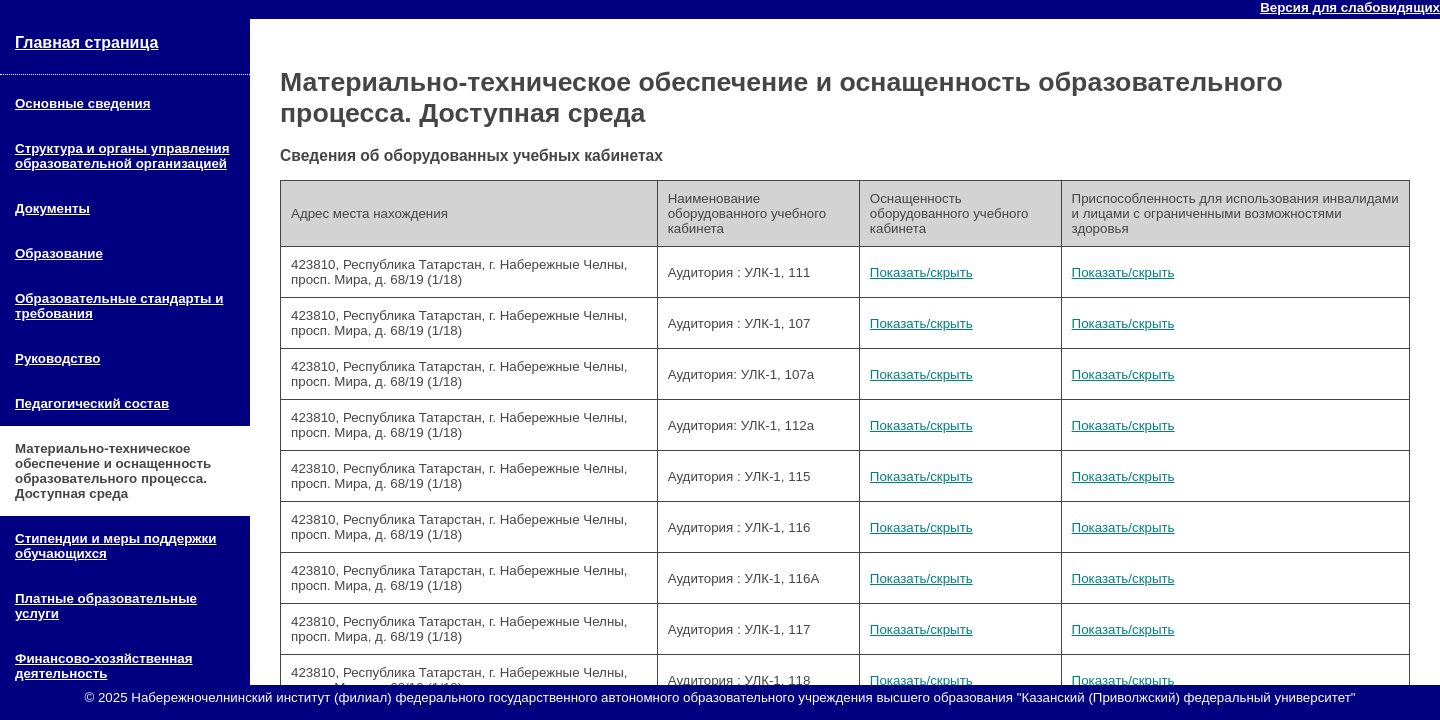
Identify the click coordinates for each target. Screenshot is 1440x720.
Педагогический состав (92, 403)
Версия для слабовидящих (1350, 7)
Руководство (57, 358)
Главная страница (86, 42)
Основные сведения (82, 103)
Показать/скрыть (921, 272)
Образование (59, 253)
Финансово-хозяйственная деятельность (104, 666)
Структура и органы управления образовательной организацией (122, 156)
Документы (52, 208)
